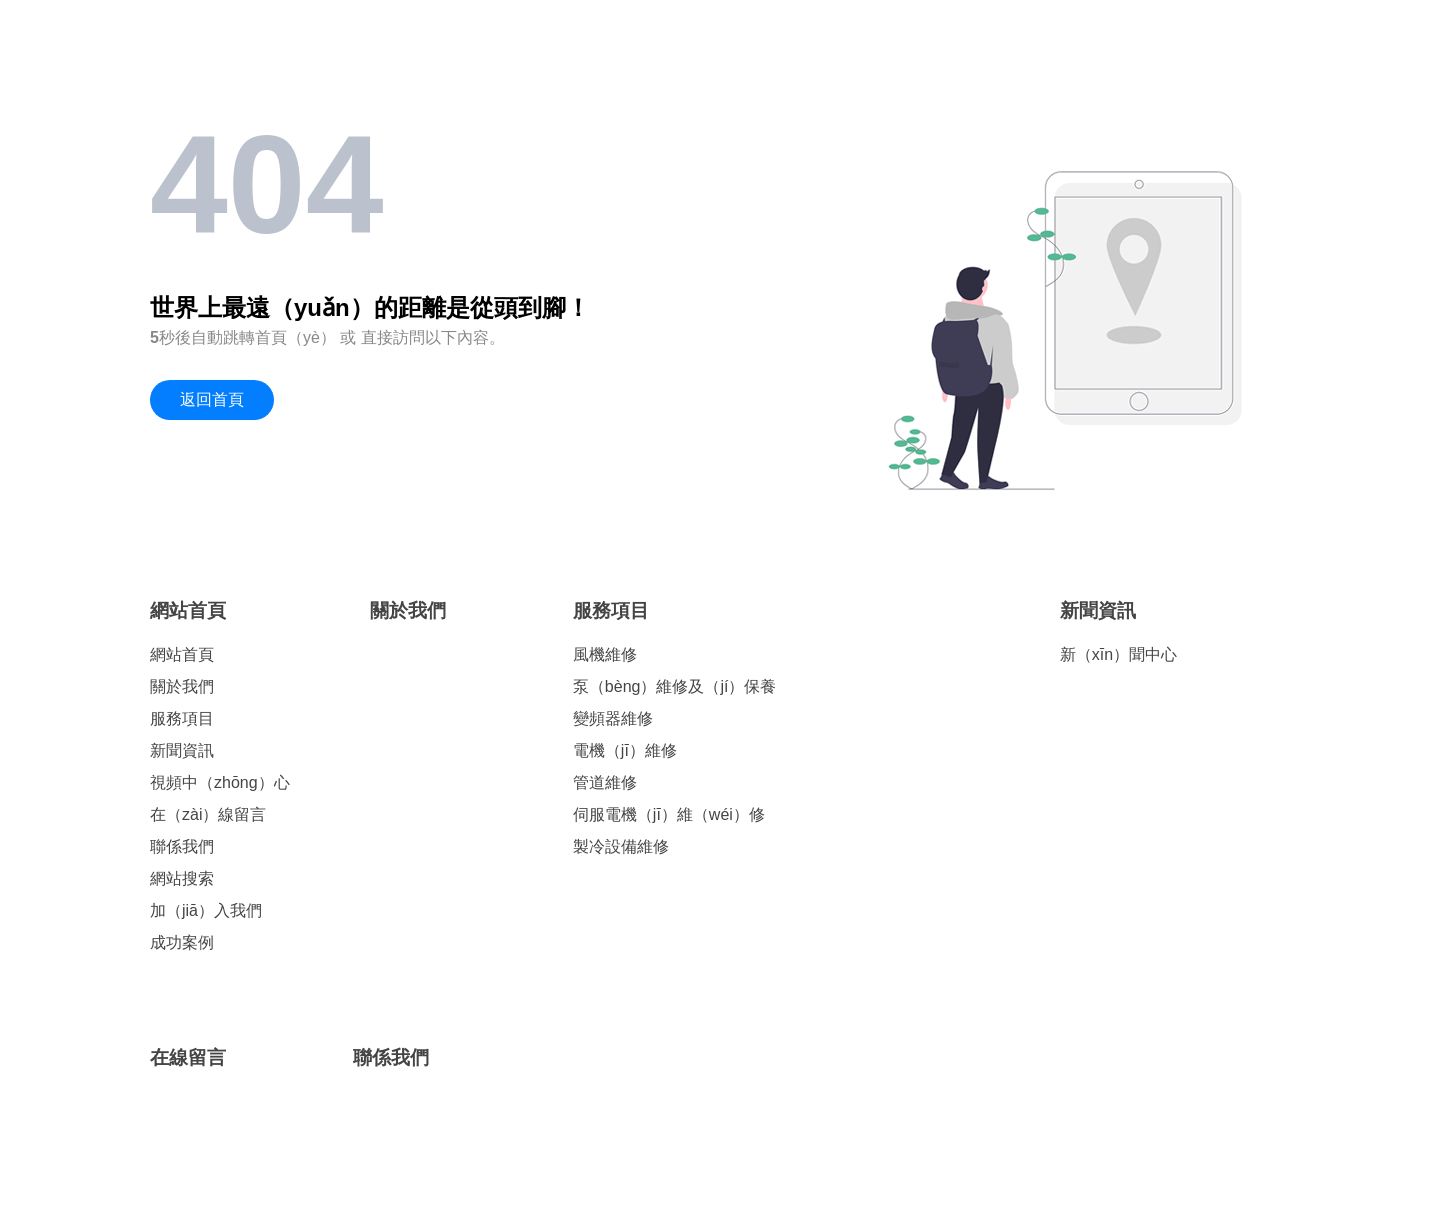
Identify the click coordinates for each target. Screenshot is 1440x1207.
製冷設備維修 (621, 846)
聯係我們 (182, 846)
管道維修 (605, 782)
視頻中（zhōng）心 (220, 782)
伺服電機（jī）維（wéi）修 (669, 814)
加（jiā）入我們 (206, 910)
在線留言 (188, 1057)
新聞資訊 (182, 750)
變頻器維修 (613, 718)
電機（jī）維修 (625, 750)
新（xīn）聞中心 (1118, 654)
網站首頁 (188, 610)
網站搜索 (182, 878)
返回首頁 (212, 399)
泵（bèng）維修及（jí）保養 (675, 686)
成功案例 (182, 942)
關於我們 (182, 686)
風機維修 (605, 654)
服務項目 (182, 718)
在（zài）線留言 (208, 814)
